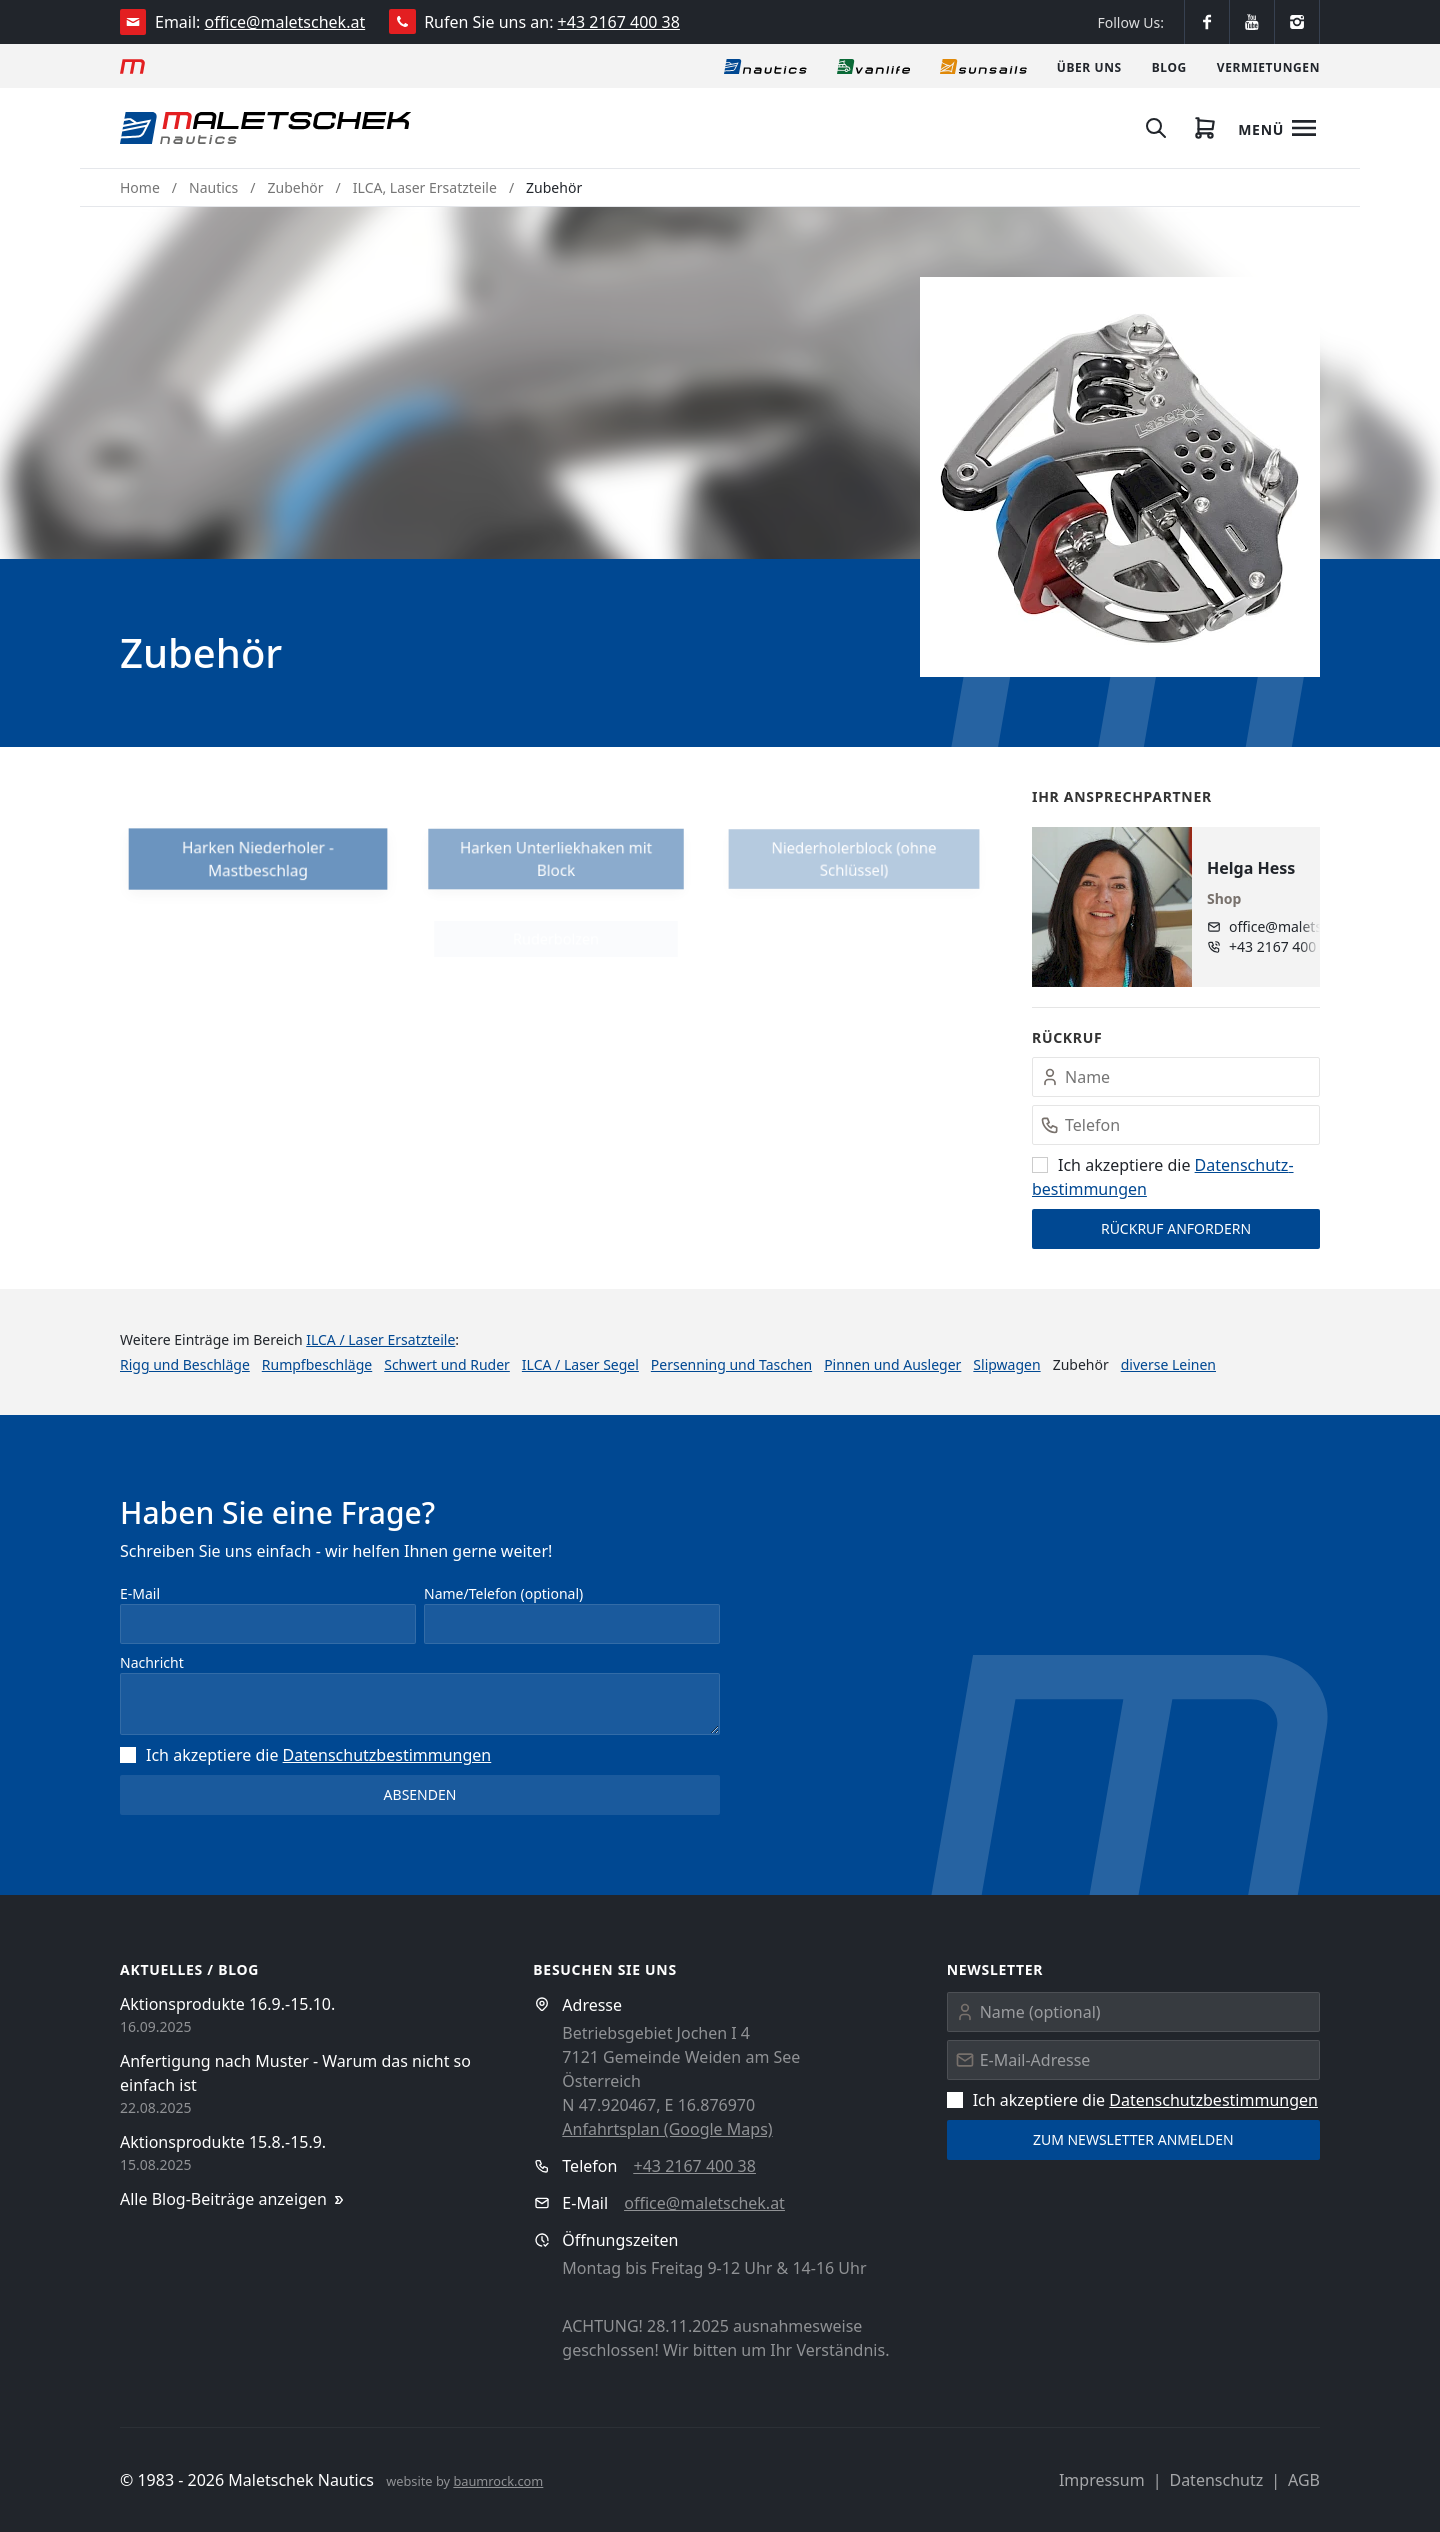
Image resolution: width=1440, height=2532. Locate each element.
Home (140, 187)
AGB (1304, 2480)
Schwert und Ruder (447, 1364)
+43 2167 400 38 (619, 22)
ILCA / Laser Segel (580, 1364)
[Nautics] (765, 66)
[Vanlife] (873, 66)
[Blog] (1169, 66)
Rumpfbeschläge (317, 1364)
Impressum (1102, 2480)
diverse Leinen (1168, 1364)
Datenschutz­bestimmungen (387, 1755)
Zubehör (296, 187)
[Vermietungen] (1268, 66)
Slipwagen (1006, 1364)
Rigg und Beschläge (185, 1364)
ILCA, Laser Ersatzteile (425, 187)
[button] (1120, 477)
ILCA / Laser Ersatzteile (380, 1339)
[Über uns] (1089, 66)
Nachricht (152, 1662)
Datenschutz (1216, 2480)
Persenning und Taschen (731, 1364)
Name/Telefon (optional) (503, 1593)
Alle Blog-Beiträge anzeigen (233, 2199)
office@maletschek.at (285, 22)
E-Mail (140, 1593)
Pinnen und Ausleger (892, 1364)
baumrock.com (498, 2481)
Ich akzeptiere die (305, 1755)
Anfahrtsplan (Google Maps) (667, 2129)
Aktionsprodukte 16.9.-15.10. (227, 2004)
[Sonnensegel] (983, 66)
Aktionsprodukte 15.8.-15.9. (223, 2142)
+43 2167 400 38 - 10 (1292, 946)
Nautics (213, 187)
